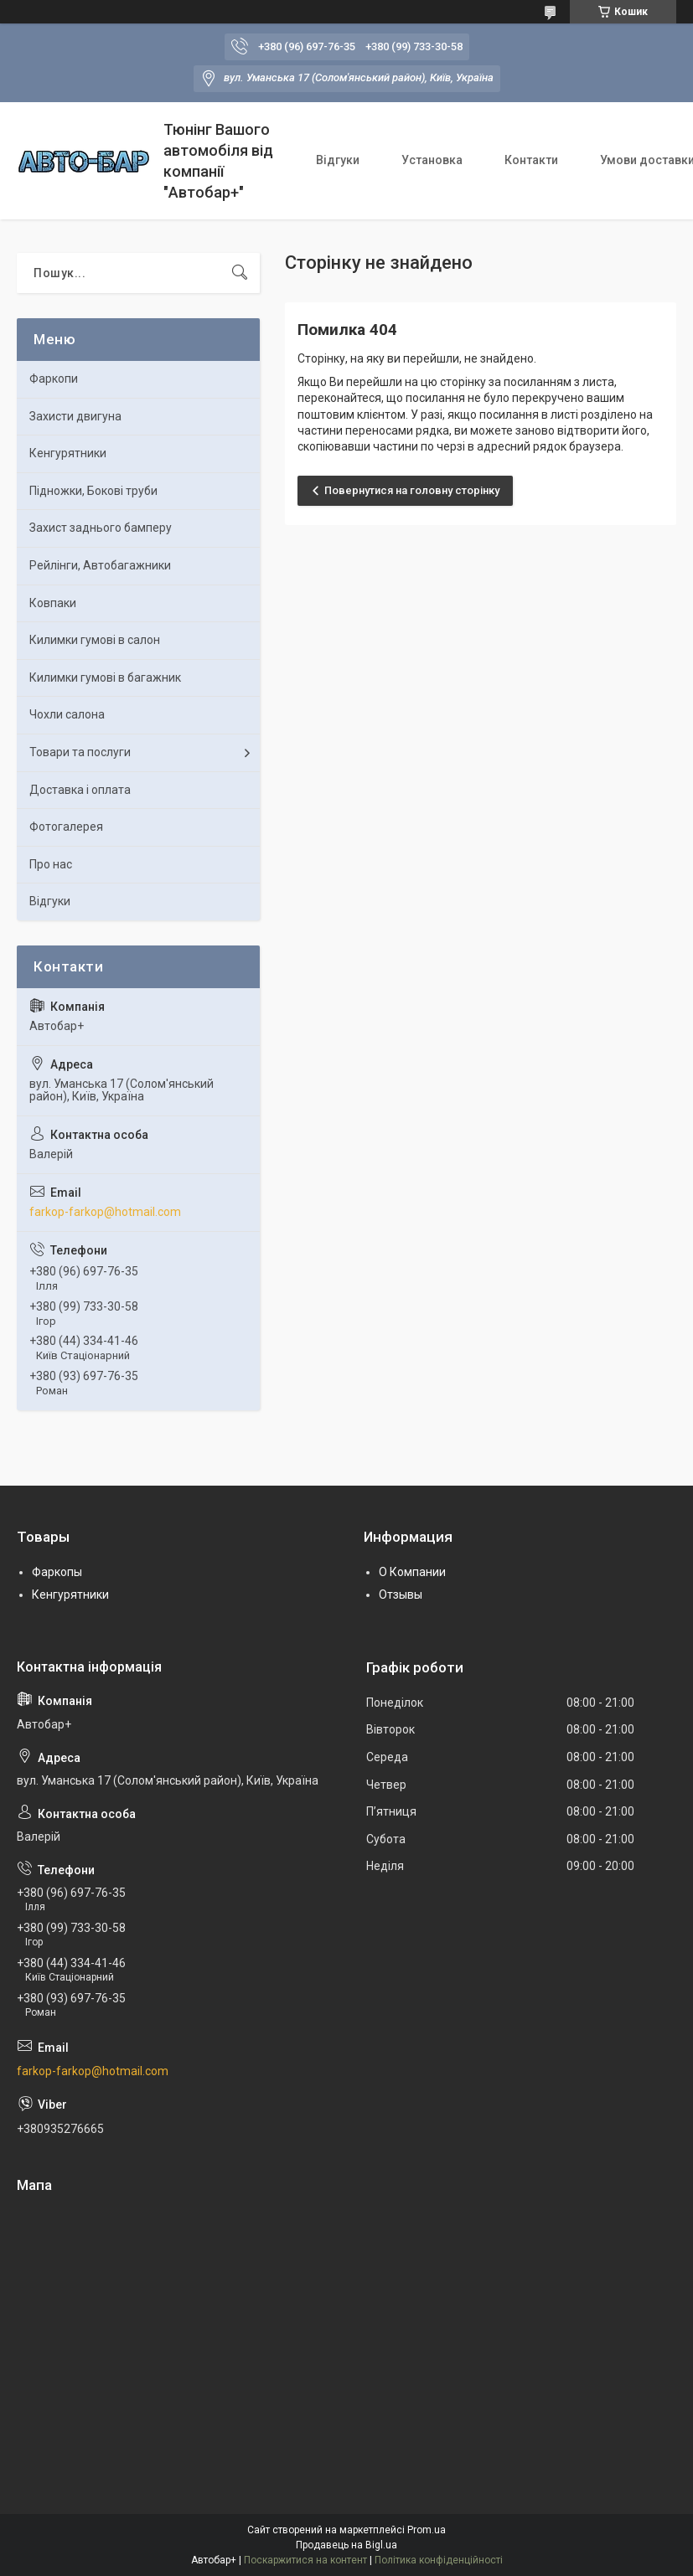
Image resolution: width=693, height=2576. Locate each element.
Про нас (50, 864)
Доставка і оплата (80, 789)
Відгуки (337, 160)
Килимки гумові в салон (94, 640)
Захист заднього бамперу (100, 527)
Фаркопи (53, 378)
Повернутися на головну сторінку (411, 490)
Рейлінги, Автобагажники (100, 565)
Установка (432, 160)
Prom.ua (426, 2530)
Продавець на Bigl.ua (346, 2545)
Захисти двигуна (75, 416)
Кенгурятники (67, 453)
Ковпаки (52, 603)
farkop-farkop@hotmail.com (105, 1211)
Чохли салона (67, 714)
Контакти (531, 160)
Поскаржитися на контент (305, 2560)
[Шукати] (240, 273)
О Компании (412, 1572)
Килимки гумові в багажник (105, 677)
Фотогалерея (66, 826)
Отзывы (400, 1594)
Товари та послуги (80, 752)
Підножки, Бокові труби (93, 490)
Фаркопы (57, 1572)
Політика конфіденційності (439, 2560)
